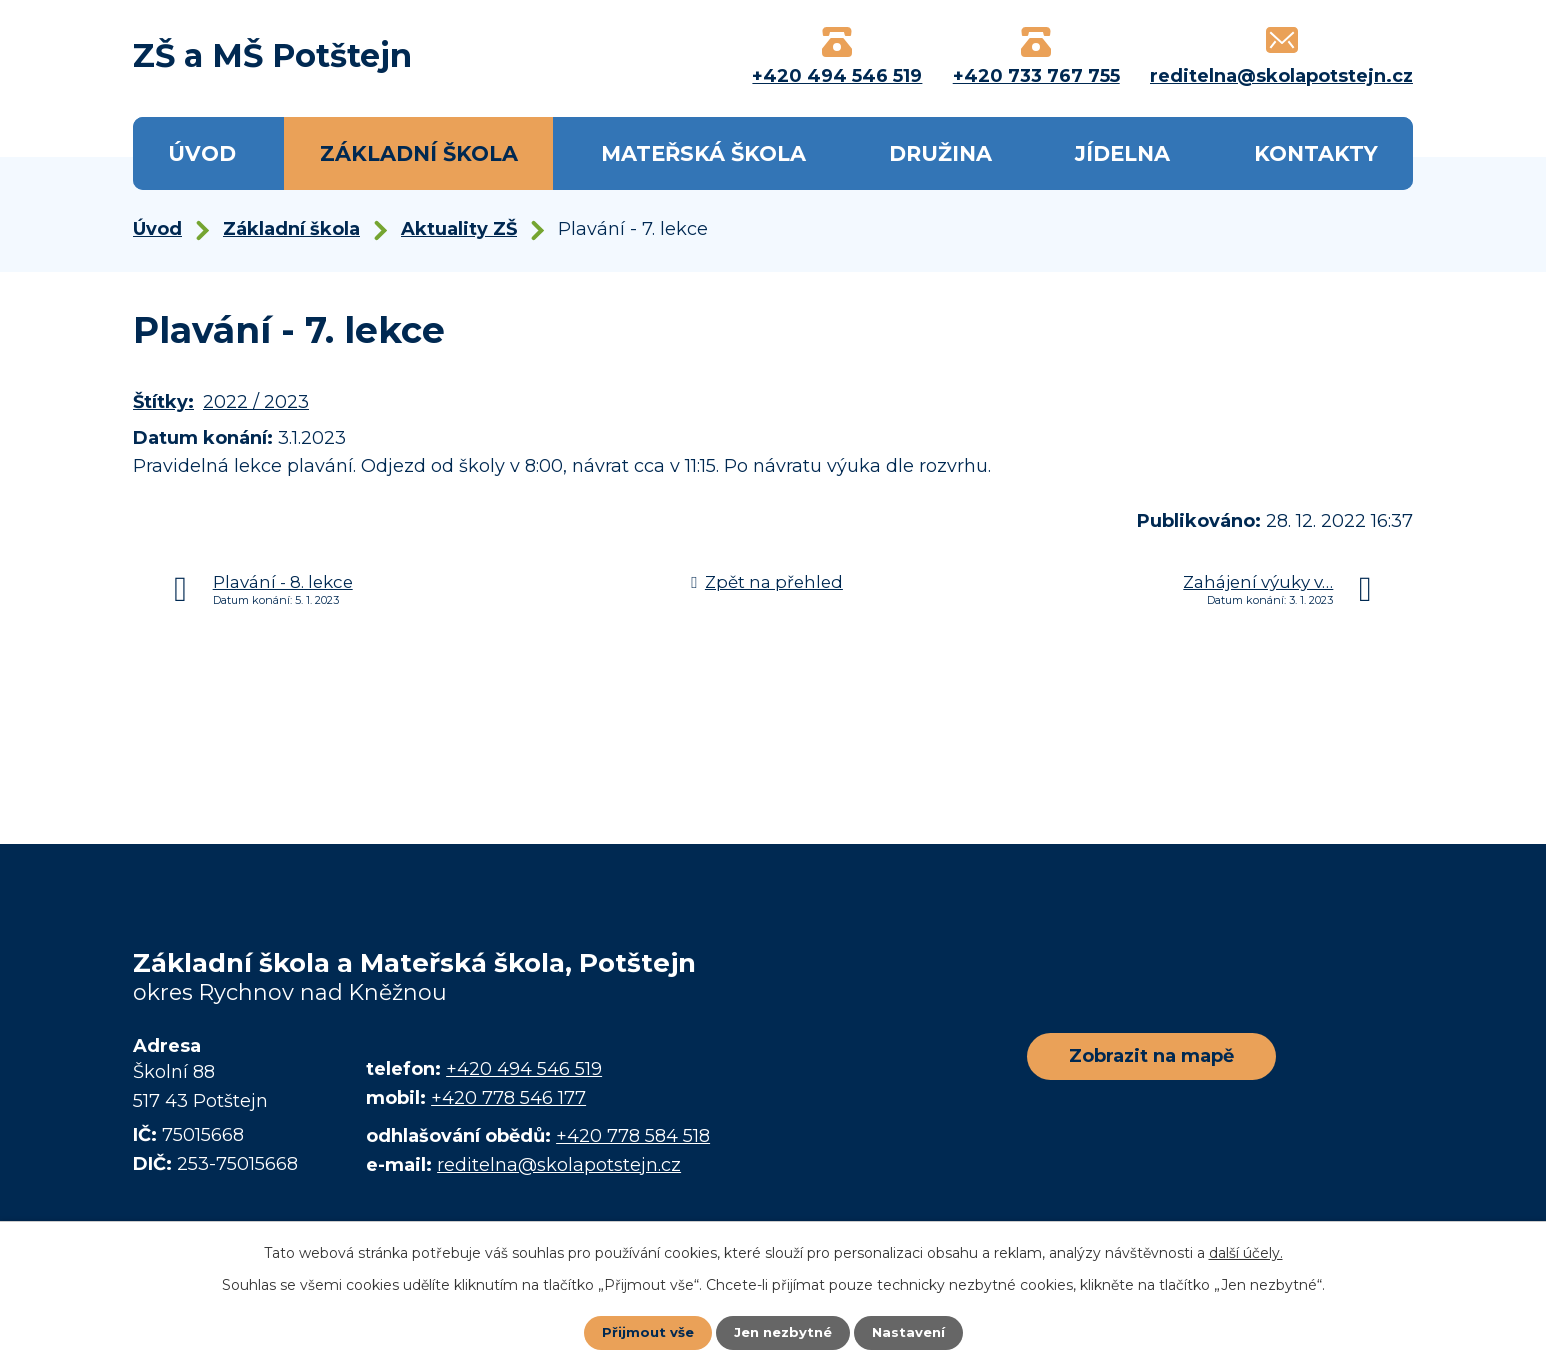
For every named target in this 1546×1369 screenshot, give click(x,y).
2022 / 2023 (256, 402)
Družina (940, 153)
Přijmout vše (643, 1332)
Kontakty (1316, 153)
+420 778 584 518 (633, 1136)
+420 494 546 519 (524, 1069)
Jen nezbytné (782, 1332)
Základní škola (419, 153)
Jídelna (1122, 153)
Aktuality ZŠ (459, 229)
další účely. (1246, 1252)
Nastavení (913, 1332)
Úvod (202, 153)
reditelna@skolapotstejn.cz (559, 1165)
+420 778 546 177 (508, 1098)
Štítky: (163, 402)
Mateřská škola (703, 153)
